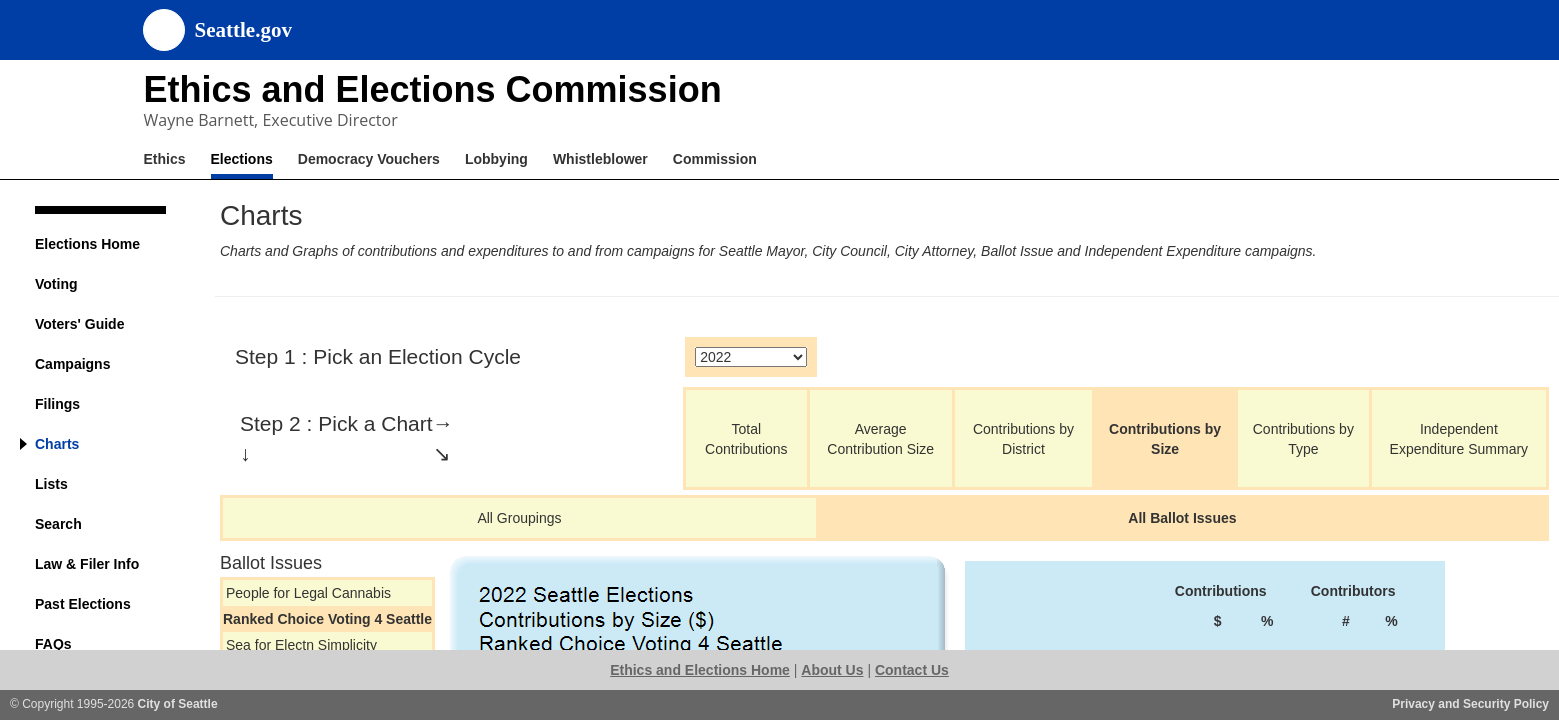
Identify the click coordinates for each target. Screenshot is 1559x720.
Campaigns (72, 364)
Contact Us (912, 670)
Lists (51, 484)
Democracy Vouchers (369, 159)
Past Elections (83, 604)
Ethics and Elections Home (700, 670)
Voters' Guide (79, 324)
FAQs (53, 644)
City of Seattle (178, 704)
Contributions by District (1023, 439)
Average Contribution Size (880, 439)
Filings (57, 404)
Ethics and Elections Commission (433, 89)
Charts (57, 444)
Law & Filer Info (87, 564)
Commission (715, 159)
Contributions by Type (1303, 439)
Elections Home (87, 244)
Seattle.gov (243, 30)
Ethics (165, 159)
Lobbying (496, 159)
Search (58, 524)
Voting (56, 284)
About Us (832, 670)
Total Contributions (746, 439)
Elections (242, 159)
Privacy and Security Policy (1470, 704)
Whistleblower (600, 159)
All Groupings (519, 518)
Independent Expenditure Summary (1459, 439)
